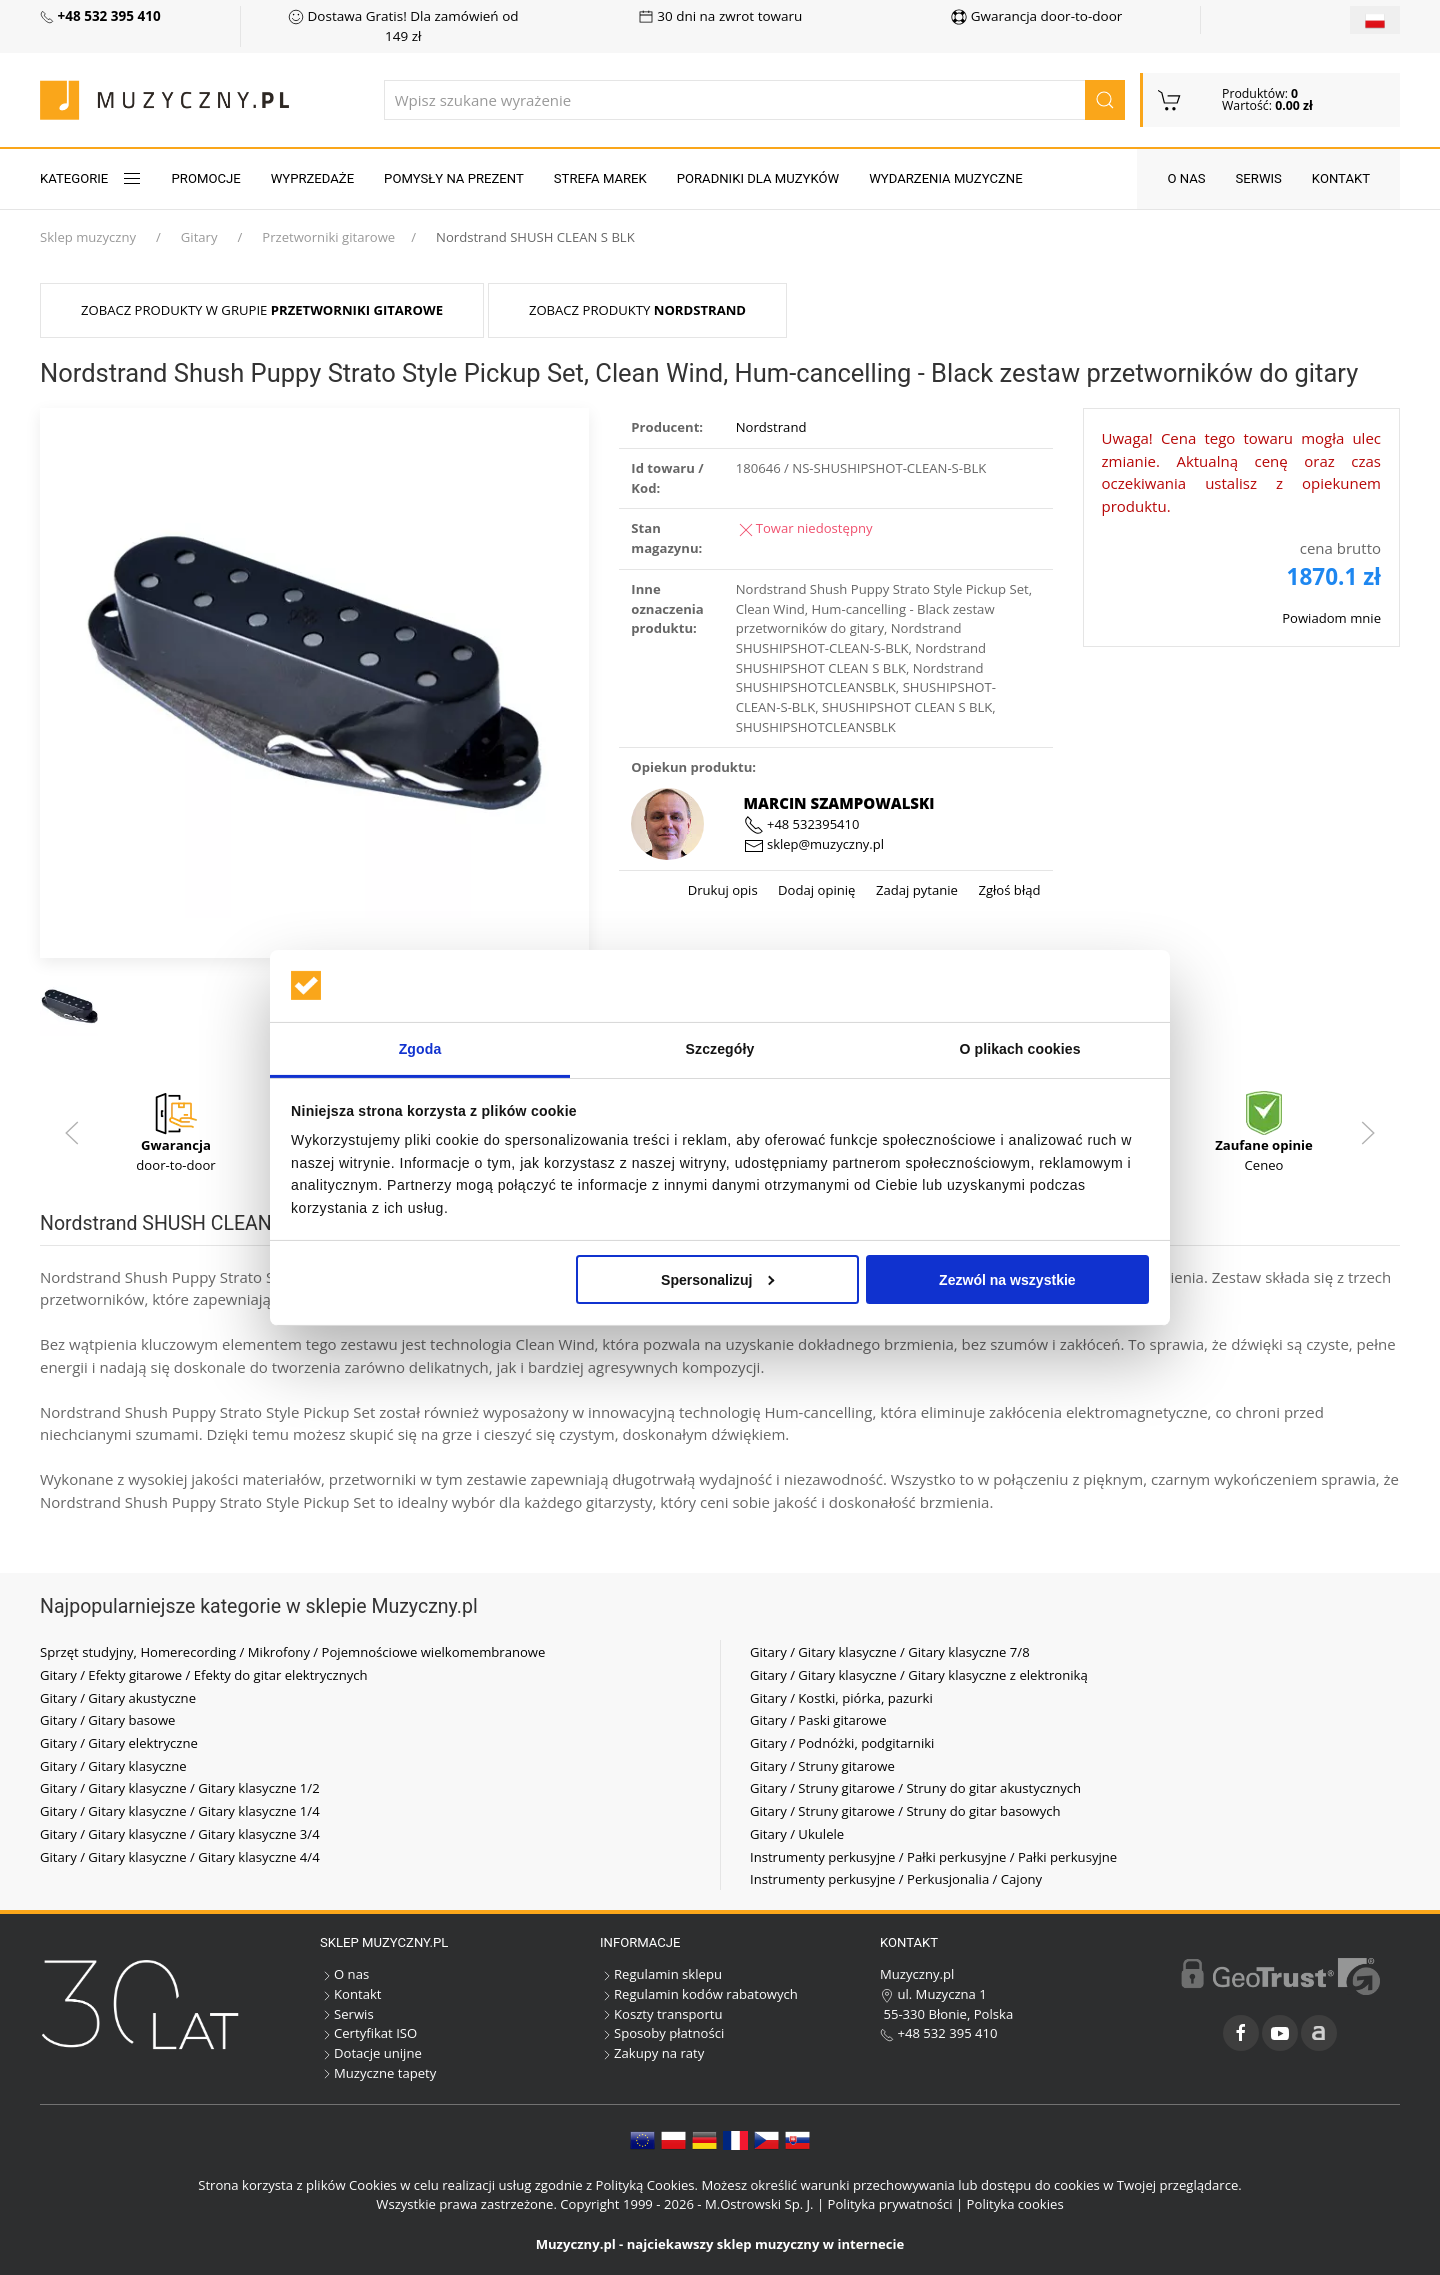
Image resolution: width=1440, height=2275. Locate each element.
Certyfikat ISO (368, 2033)
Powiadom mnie (1331, 618)
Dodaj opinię (815, 890)
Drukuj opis (723, 890)
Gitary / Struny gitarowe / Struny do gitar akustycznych (915, 1788)
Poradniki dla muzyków (758, 178)
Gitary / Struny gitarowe (822, 1766)
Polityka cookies (1015, 2204)
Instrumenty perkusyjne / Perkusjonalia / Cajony (896, 1879)
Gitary (199, 237)
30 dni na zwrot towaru (720, 16)
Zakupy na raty (652, 2053)
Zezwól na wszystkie (1007, 1279)
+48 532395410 (802, 824)
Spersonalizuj (718, 1279)
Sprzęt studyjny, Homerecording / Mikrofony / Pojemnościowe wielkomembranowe (292, 1652)
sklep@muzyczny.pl (814, 844)
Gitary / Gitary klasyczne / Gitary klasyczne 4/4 (180, 1857)
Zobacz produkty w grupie (262, 310)
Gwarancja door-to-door (1036, 16)
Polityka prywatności (890, 2204)
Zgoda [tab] (420, 1049)
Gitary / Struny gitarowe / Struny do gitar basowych (905, 1811)
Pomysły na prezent (454, 178)
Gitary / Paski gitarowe (818, 1720)
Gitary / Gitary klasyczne (113, 1766)
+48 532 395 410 (939, 2033)
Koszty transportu (661, 2014)
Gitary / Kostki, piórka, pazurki (841, 1698)
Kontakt (1341, 178)
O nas (1186, 178)
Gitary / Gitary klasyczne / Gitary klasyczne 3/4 (180, 1834)
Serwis (1259, 178)
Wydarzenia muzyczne (945, 178)
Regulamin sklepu (661, 1974)
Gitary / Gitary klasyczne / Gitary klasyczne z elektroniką (919, 1675)
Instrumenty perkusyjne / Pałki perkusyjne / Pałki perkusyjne (933, 1857)
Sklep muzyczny (88, 237)
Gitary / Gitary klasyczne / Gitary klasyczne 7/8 (890, 1652)
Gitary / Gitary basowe (107, 1720)
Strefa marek (600, 178)
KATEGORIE (91, 179)
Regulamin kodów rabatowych (699, 1994)
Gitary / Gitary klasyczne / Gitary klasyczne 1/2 (180, 1788)
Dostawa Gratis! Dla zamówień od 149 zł (403, 26)
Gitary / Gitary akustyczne (118, 1698)
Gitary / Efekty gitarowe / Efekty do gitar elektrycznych (204, 1675)
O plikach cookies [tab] (1019, 1049)
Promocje (206, 178)
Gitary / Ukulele (797, 1834)
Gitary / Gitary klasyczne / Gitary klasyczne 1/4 (180, 1811)
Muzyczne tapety (378, 2073)
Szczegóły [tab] (720, 1049)
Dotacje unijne (371, 2053)
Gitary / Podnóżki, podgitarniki (842, 1743)
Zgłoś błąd (1008, 890)
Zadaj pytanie (914, 890)
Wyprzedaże (312, 178)
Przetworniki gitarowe (328, 237)
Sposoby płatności (662, 2033)
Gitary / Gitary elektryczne (119, 1743)
